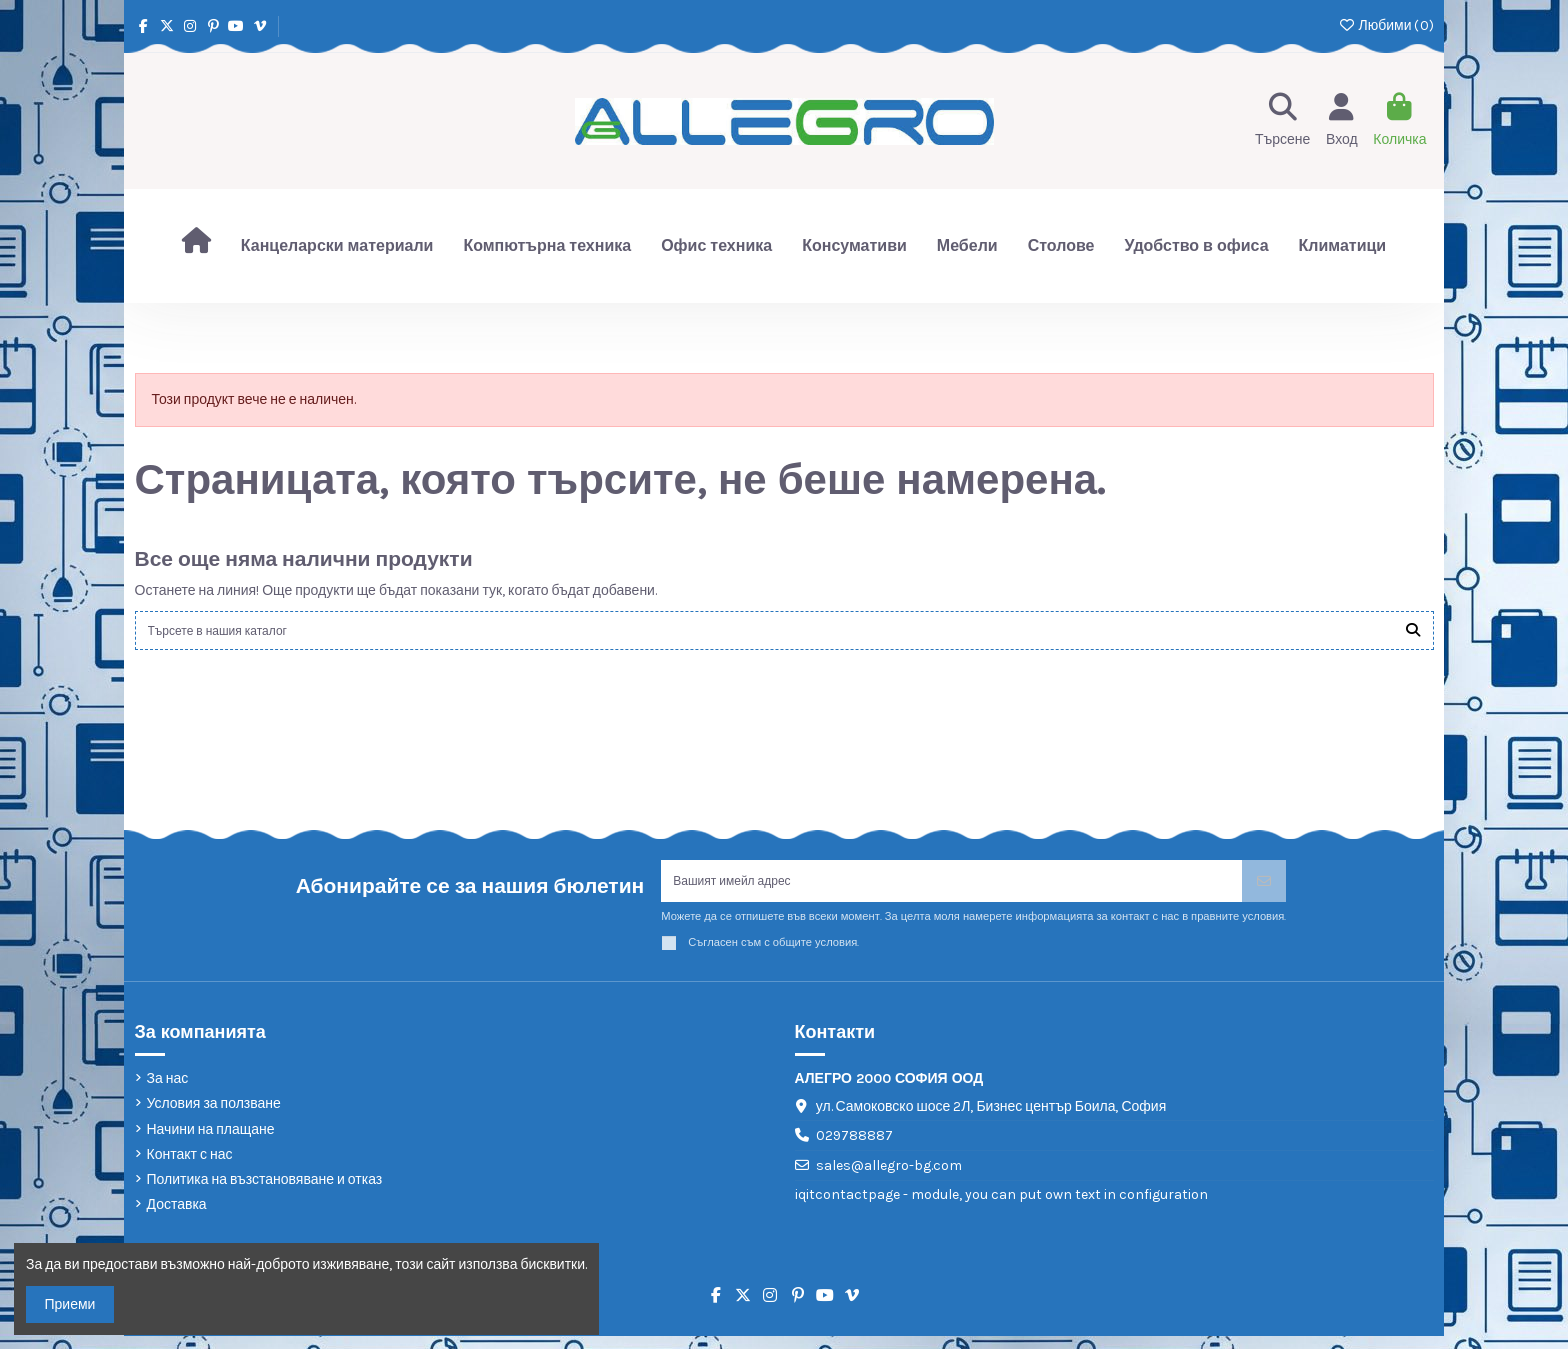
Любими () (1385, 25)
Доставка (177, 1217)
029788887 (854, 1149)
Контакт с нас (190, 1167)
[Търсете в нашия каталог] (1413, 633)
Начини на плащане (211, 1142)
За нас (168, 1091)
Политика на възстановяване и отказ (265, 1192)
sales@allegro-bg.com (889, 1178)
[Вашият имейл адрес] (952, 891)
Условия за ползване (214, 1117)
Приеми (70, 1304)
